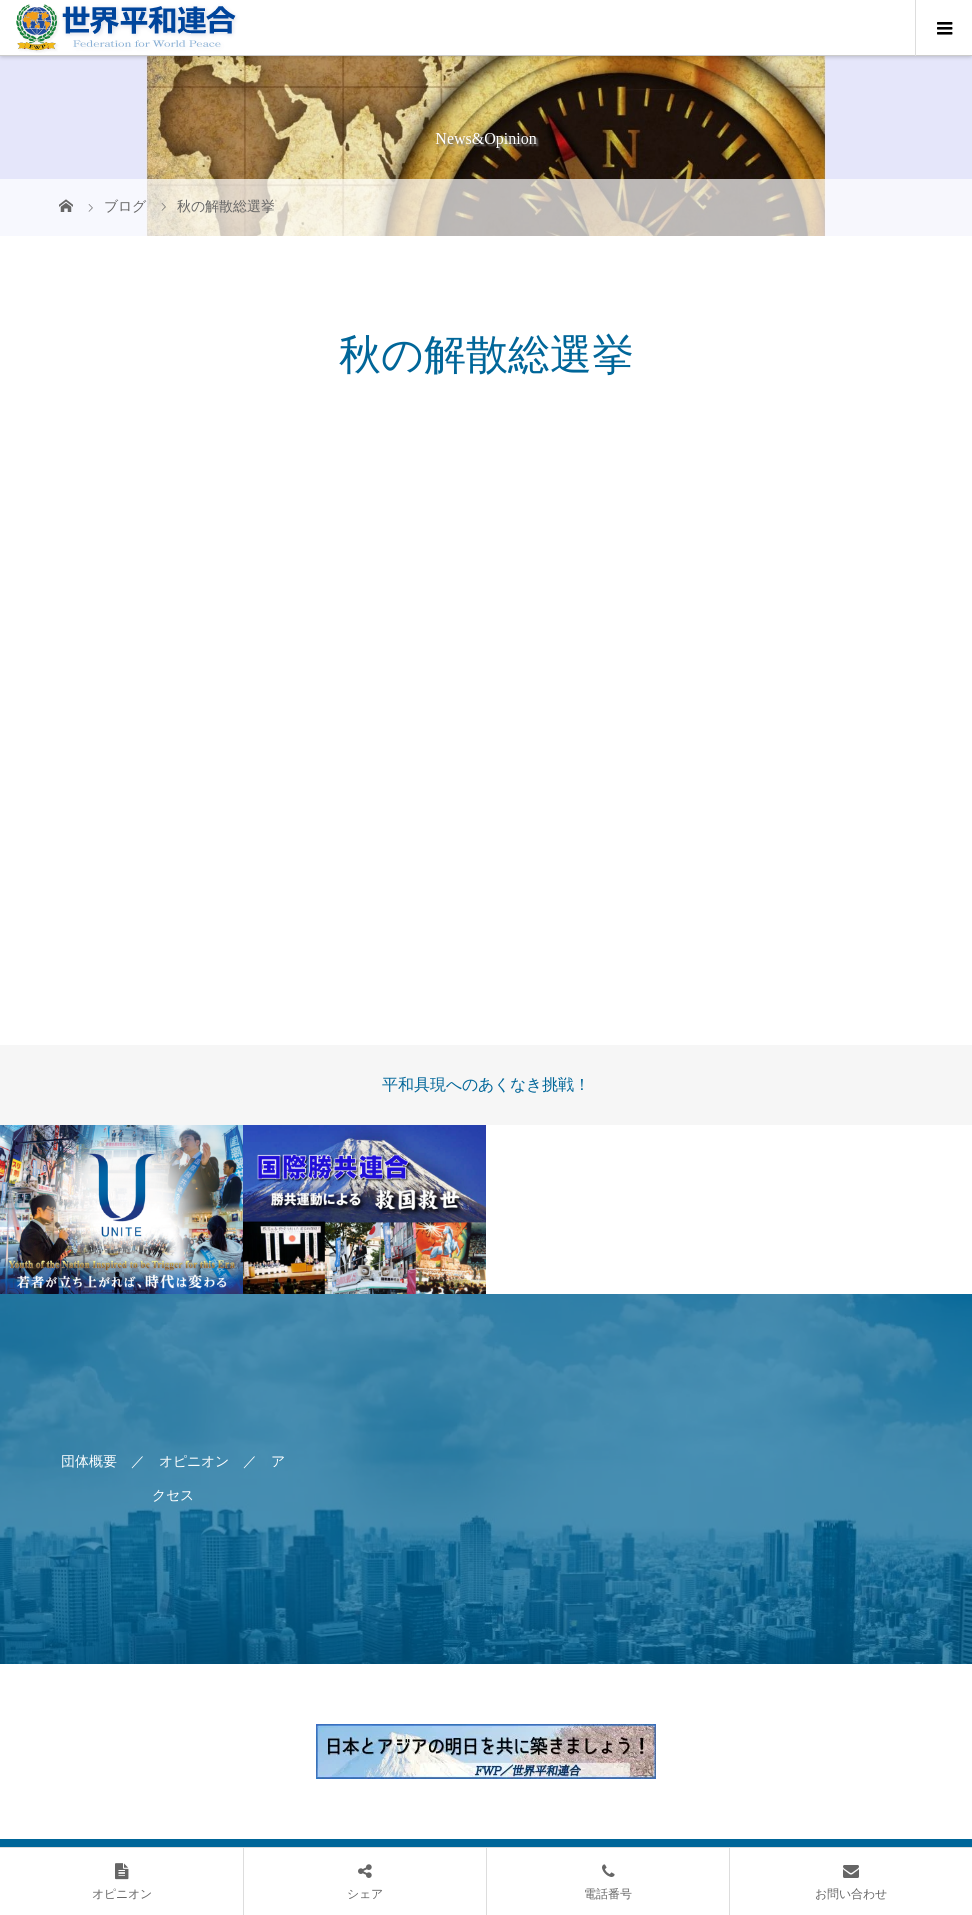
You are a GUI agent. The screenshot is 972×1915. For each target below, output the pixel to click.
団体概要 (89, 1461)
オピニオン (194, 1461)
